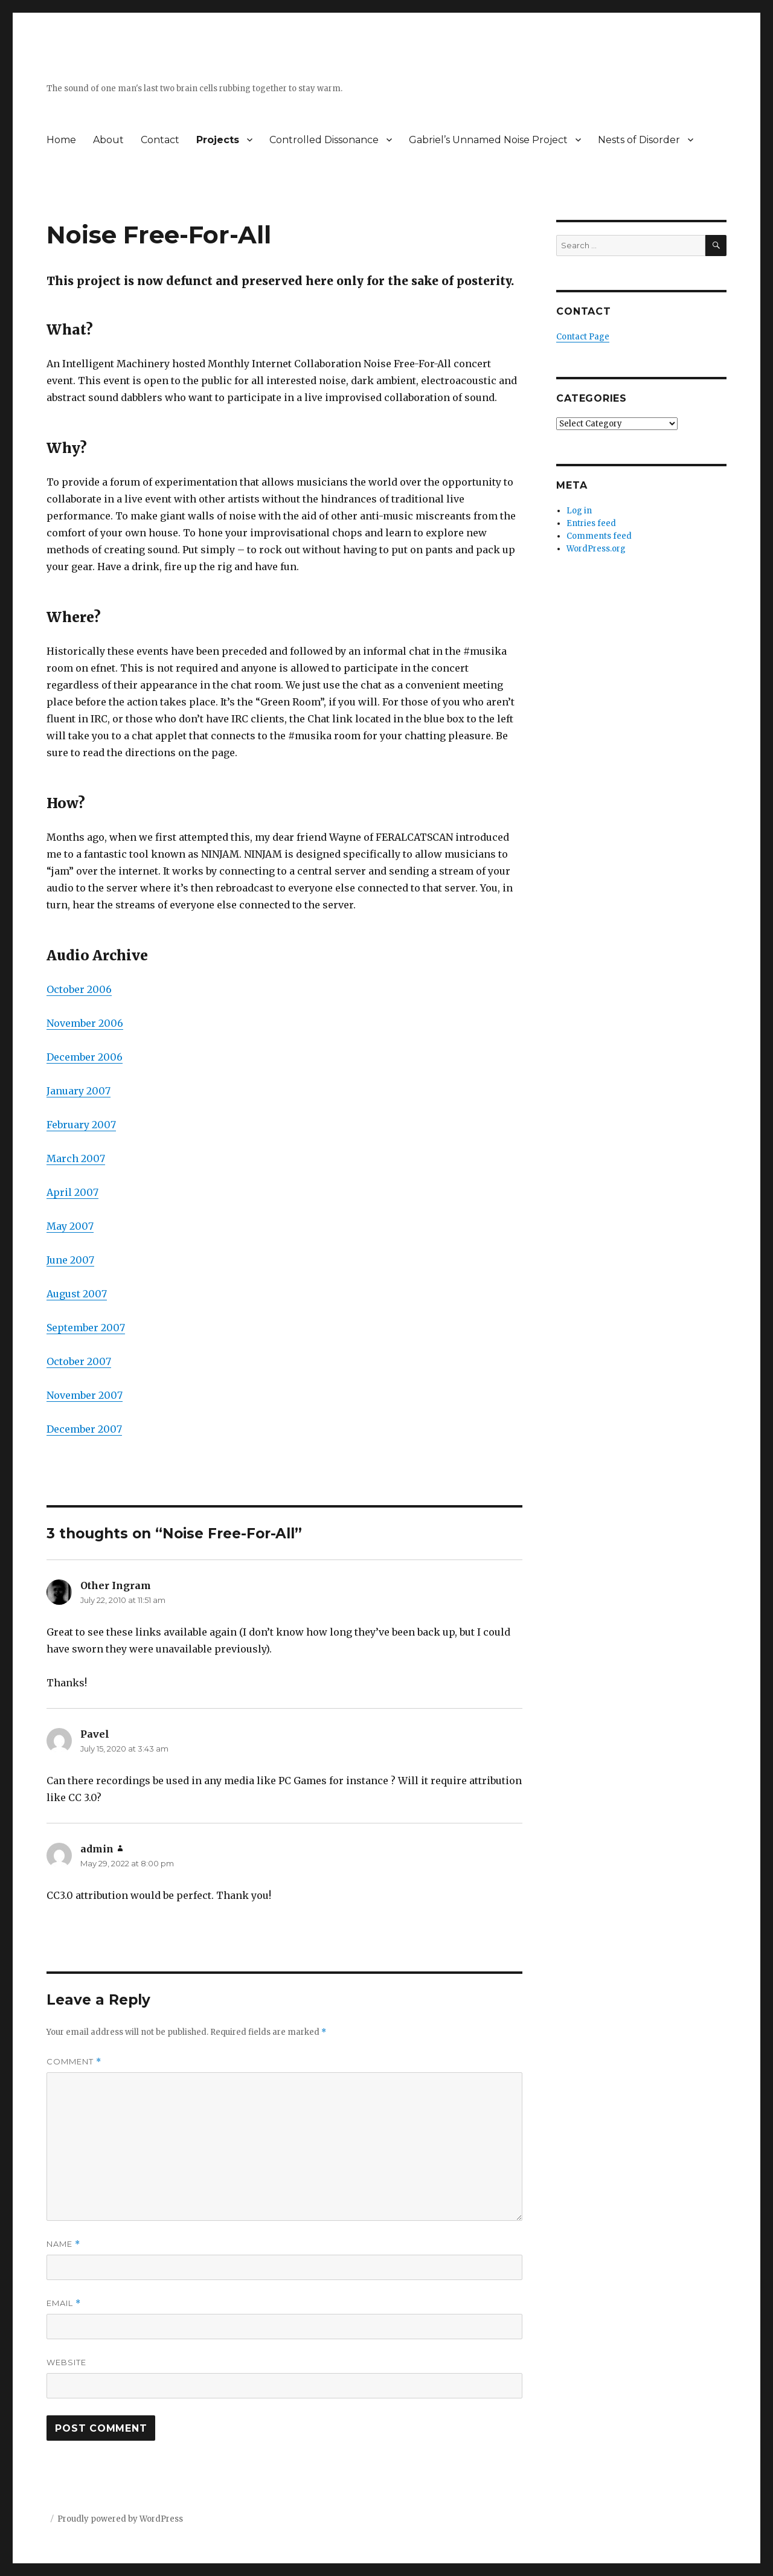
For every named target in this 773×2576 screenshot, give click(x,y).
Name (63, 2244)
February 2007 (81, 1125)
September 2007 (86, 1328)
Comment (74, 2062)
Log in (579, 511)
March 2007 (76, 1158)
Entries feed (591, 523)
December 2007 (84, 1429)
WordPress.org (596, 549)
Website (66, 2362)
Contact (160, 140)
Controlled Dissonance (324, 140)
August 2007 (77, 1294)
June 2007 (70, 1260)
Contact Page (582, 337)
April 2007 (72, 1192)
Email (64, 2303)
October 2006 (79, 989)
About (108, 140)
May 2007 (70, 1226)
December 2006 (85, 1057)
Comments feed (599, 536)
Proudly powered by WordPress (120, 2519)
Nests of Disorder (639, 140)
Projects (217, 140)
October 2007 (79, 1361)
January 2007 (79, 1091)
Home (61, 140)
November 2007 (85, 1395)
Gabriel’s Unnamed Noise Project (488, 140)
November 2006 (85, 1023)
